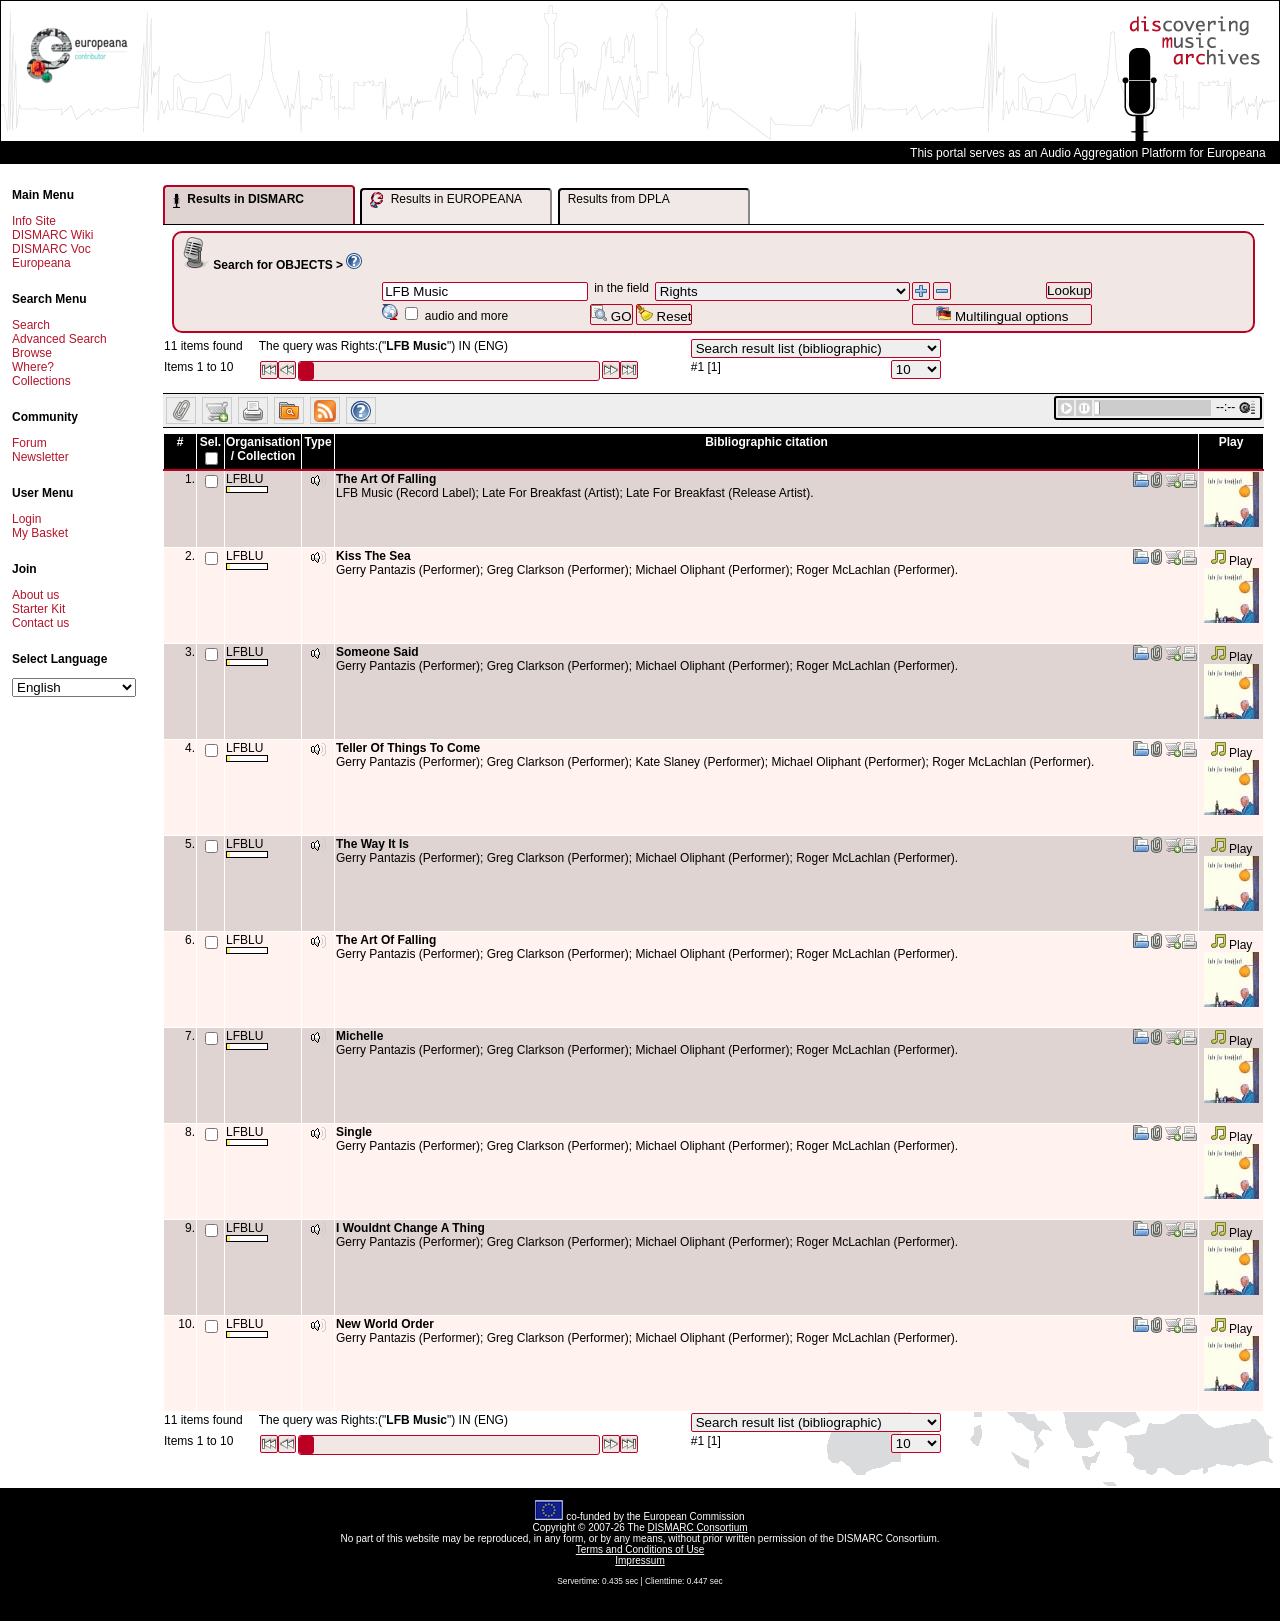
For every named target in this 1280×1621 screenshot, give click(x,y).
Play (1231, 561)
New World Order (385, 1324)
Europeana (41, 263)
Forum (29, 443)
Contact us (40, 623)
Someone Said (377, 652)
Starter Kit (38, 609)
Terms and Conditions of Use (640, 1549)
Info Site (34, 221)
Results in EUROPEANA (446, 200)
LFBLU (247, 482)
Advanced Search (59, 339)
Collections (41, 381)
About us (35, 595)
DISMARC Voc (51, 249)
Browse (32, 353)
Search (31, 325)
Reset (664, 314)
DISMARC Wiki (52, 235)
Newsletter (40, 457)
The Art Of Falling (386, 479)
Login (26, 519)
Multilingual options (1001, 314)
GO (611, 314)
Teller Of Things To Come (408, 748)
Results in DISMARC (238, 200)
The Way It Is (372, 844)
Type (317, 442)
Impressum (639, 1560)
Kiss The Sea (373, 556)
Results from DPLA (619, 199)
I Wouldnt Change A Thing (410, 1228)
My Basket (40, 533)
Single (354, 1132)
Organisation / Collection (263, 449)
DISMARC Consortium (698, 1527)
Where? (33, 367)
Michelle (359, 1036)
